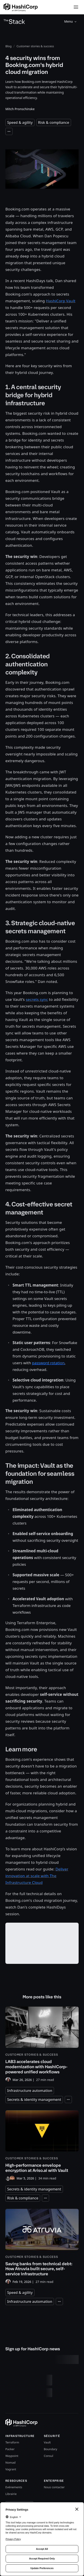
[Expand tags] (9, 131)
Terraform (12, 2442)
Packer (10, 2449)
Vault (47, 2442)
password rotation (48, 1362)
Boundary (50, 2449)
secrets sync (37, 999)
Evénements (13, 2487)
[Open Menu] (76, 7)
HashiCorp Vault (60, 300)
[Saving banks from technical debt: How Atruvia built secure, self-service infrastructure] (42, 2247)
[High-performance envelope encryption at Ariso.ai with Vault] (42, 2145)
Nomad (10, 2462)
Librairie (11, 2494)
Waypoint (11, 2456)
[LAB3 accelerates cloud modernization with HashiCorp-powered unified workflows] (42, 2045)
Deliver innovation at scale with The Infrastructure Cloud (36, 1875)
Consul (48, 2456)
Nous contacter (54, 2487)
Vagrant (10, 2469)
